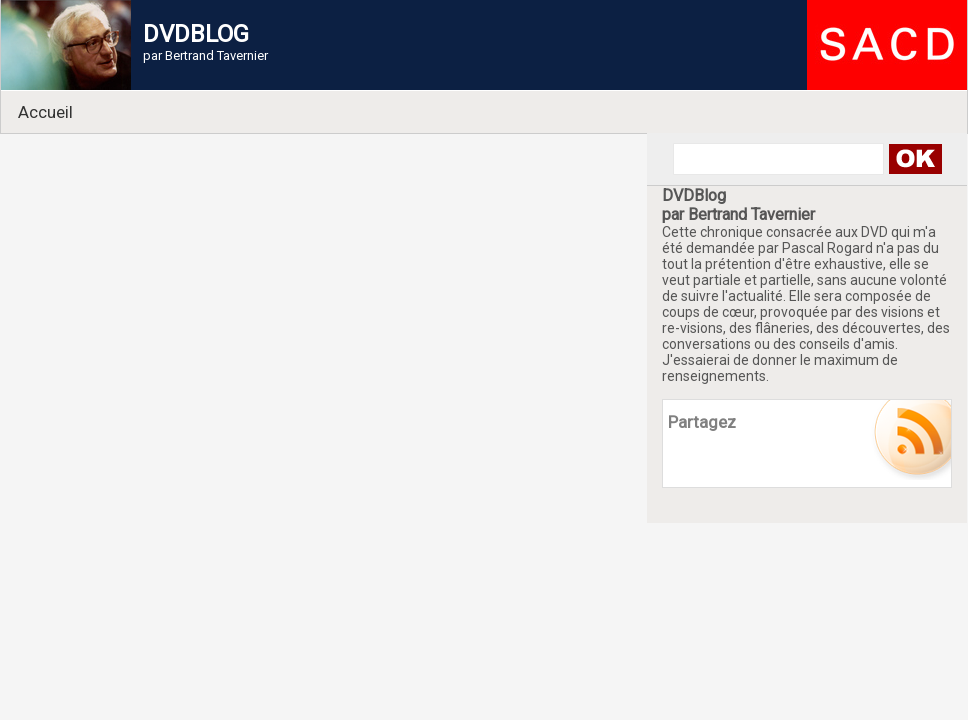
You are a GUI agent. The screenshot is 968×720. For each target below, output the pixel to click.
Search (914, 159)
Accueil (45, 112)
